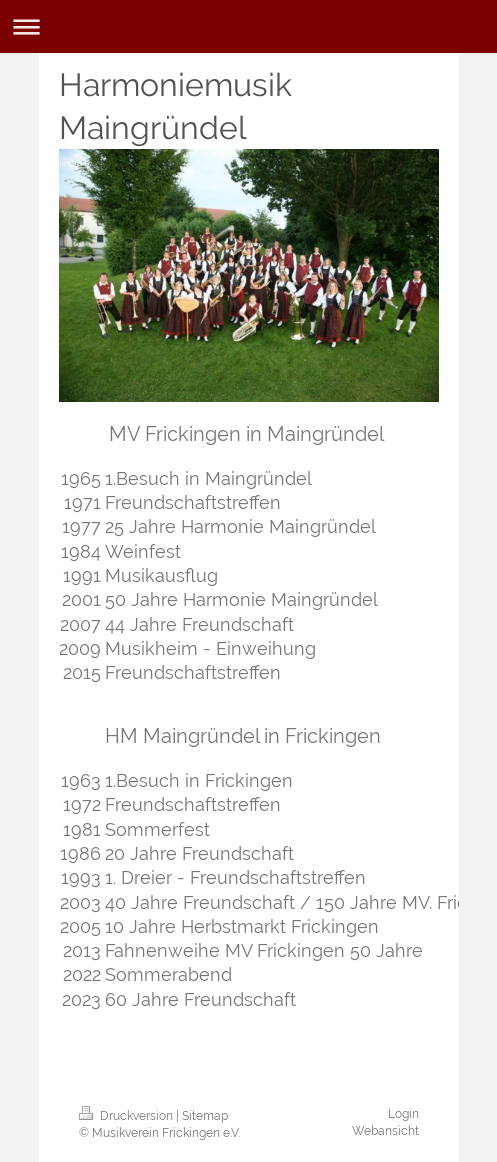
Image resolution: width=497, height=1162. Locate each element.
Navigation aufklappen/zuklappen (248, 26)
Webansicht (385, 1131)
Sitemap (205, 1116)
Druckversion (127, 1116)
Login (403, 1114)
